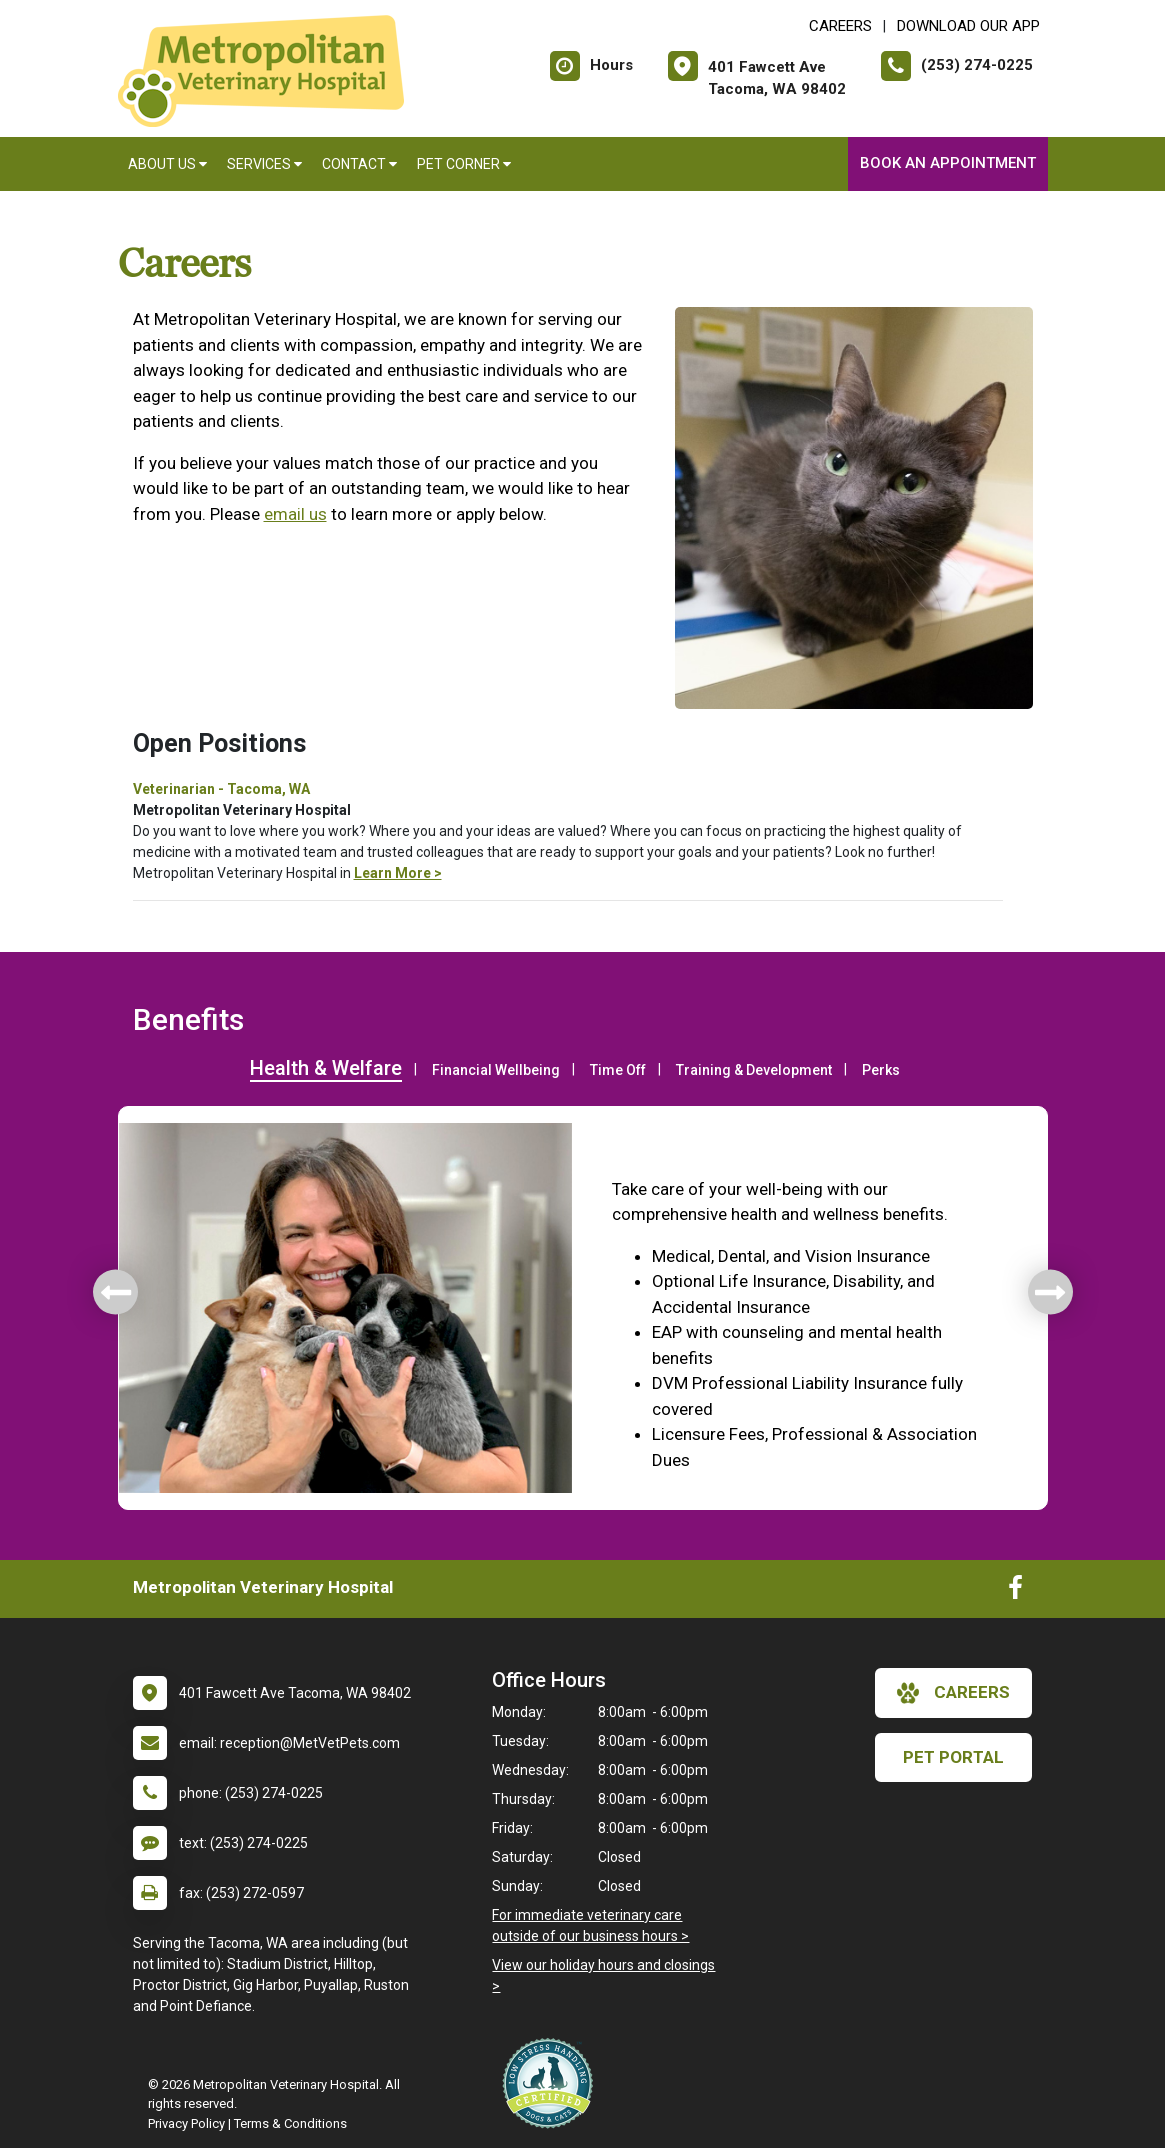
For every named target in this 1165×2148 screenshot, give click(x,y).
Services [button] (264, 164)
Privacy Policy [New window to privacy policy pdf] (186, 2123)
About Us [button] (167, 164)
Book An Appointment (948, 163)
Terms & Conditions (290, 2123)
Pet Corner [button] (464, 164)
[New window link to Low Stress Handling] (552, 2083)
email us (295, 514)
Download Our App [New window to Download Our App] (968, 26)
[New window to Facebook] (1015, 1592)
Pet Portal (953, 1757)
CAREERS (840, 26)
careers (953, 1693)
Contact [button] (359, 164)
